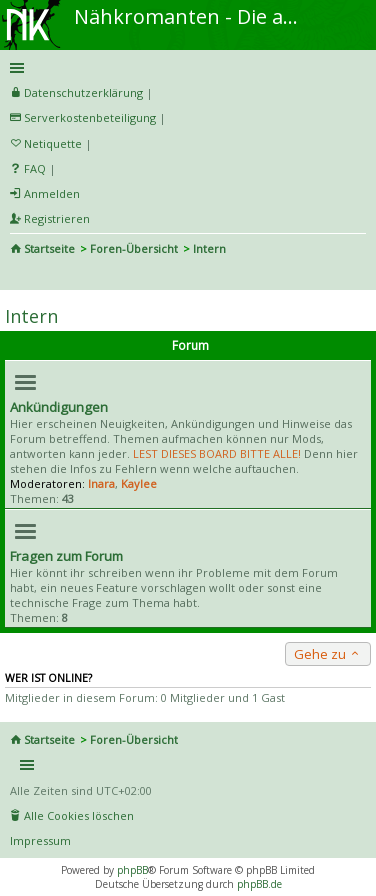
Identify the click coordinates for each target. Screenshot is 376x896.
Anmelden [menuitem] (52, 193)
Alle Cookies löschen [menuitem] (79, 815)
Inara (101, 483)
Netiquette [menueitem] (53, 143)
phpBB (132, 870)
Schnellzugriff (184, 68)
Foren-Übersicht (134, 248)
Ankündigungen (59, 407)
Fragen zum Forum (66, 556)
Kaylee (139, 483)
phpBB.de (259, 884)
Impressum (40, 840)
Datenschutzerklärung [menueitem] (83, 92)
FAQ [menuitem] (35, 168)
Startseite (49, 248)
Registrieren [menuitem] (57, 218)
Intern (31, 316)
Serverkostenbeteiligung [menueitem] (90, 117)
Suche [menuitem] (18, 276)
